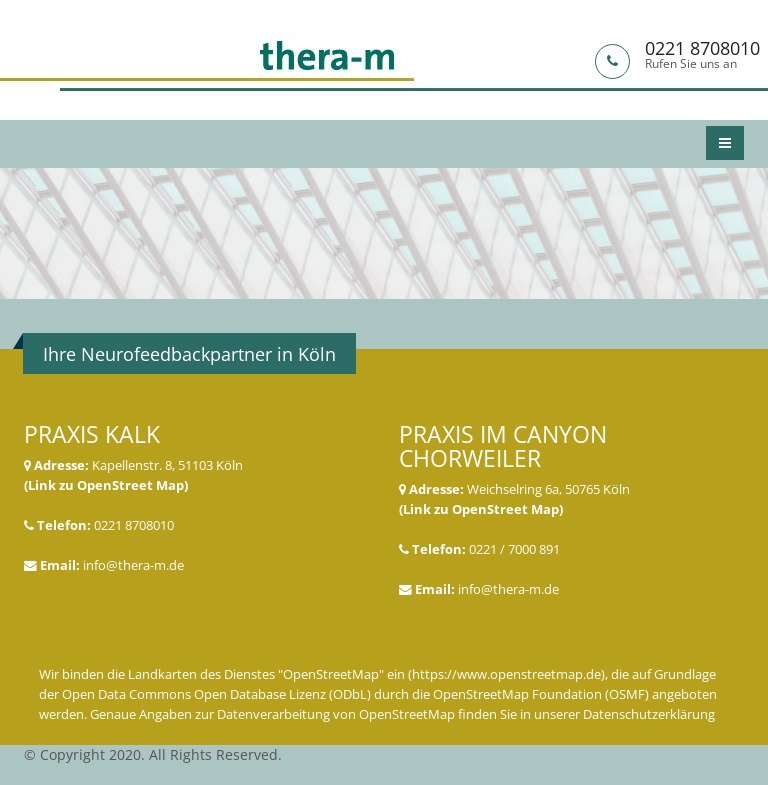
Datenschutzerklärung (649, 714)
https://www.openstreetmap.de (506, 674)
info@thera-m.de (133, 565)
